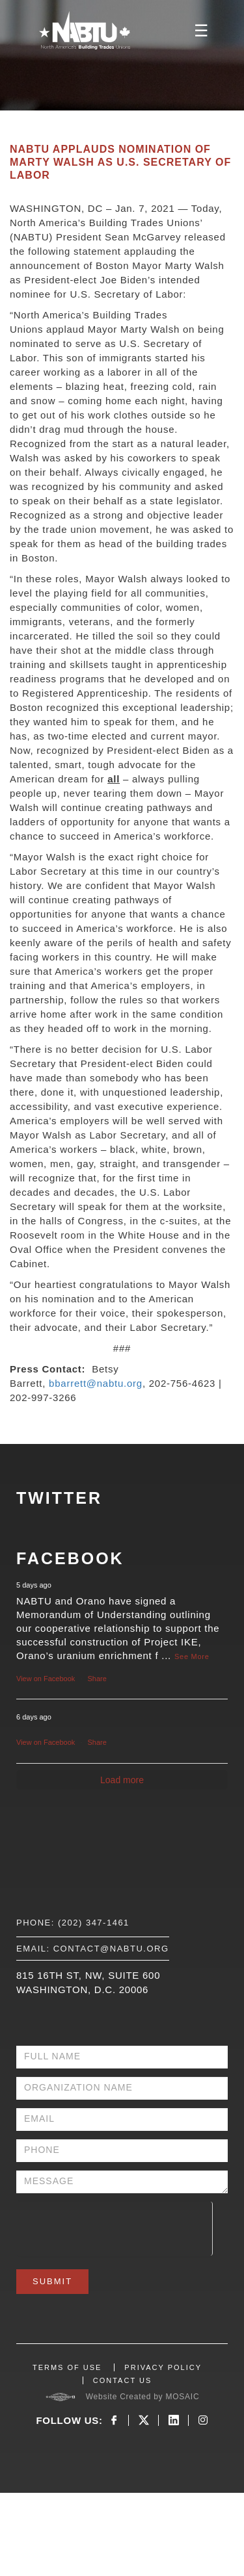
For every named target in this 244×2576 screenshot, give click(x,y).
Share (97, 1678)
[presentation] (114, 2227)
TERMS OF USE (67, 2367)
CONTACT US (122, 2380)
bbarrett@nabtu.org (95, 1383)
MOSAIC (182, 2396)
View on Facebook (45, 1678)
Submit (52, 2281)
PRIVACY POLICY (163, 2367)
